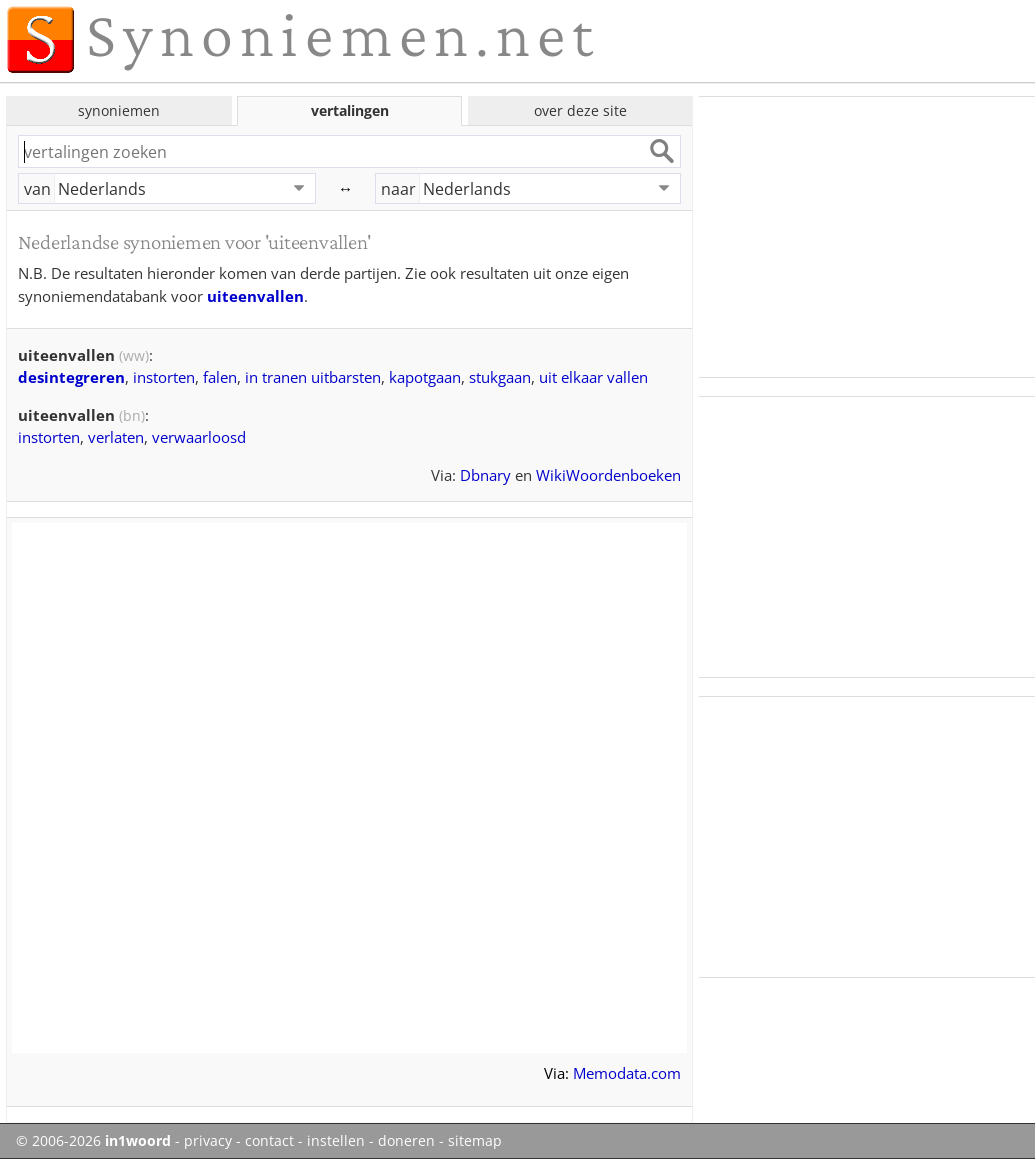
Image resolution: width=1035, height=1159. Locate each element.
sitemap (475, 1141)
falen (220, 377)
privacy (208, 1141)
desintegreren (71, 377)
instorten (164, 377)
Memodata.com (627, 1073)
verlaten (116, 437)
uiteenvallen (255, 296)
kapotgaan (425, 377)
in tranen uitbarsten (313, 377)
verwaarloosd (199, 437)
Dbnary (485, 475)
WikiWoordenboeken (608, 475)
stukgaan (500, 377)
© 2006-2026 (93, 1141)
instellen (336, 1141)
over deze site (580, 110)
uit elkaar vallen (593, 377)
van (37, 189)
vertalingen (350, 110)
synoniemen (119, 110)
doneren (406, 1141)
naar (398, 189)
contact (269, 1141)
